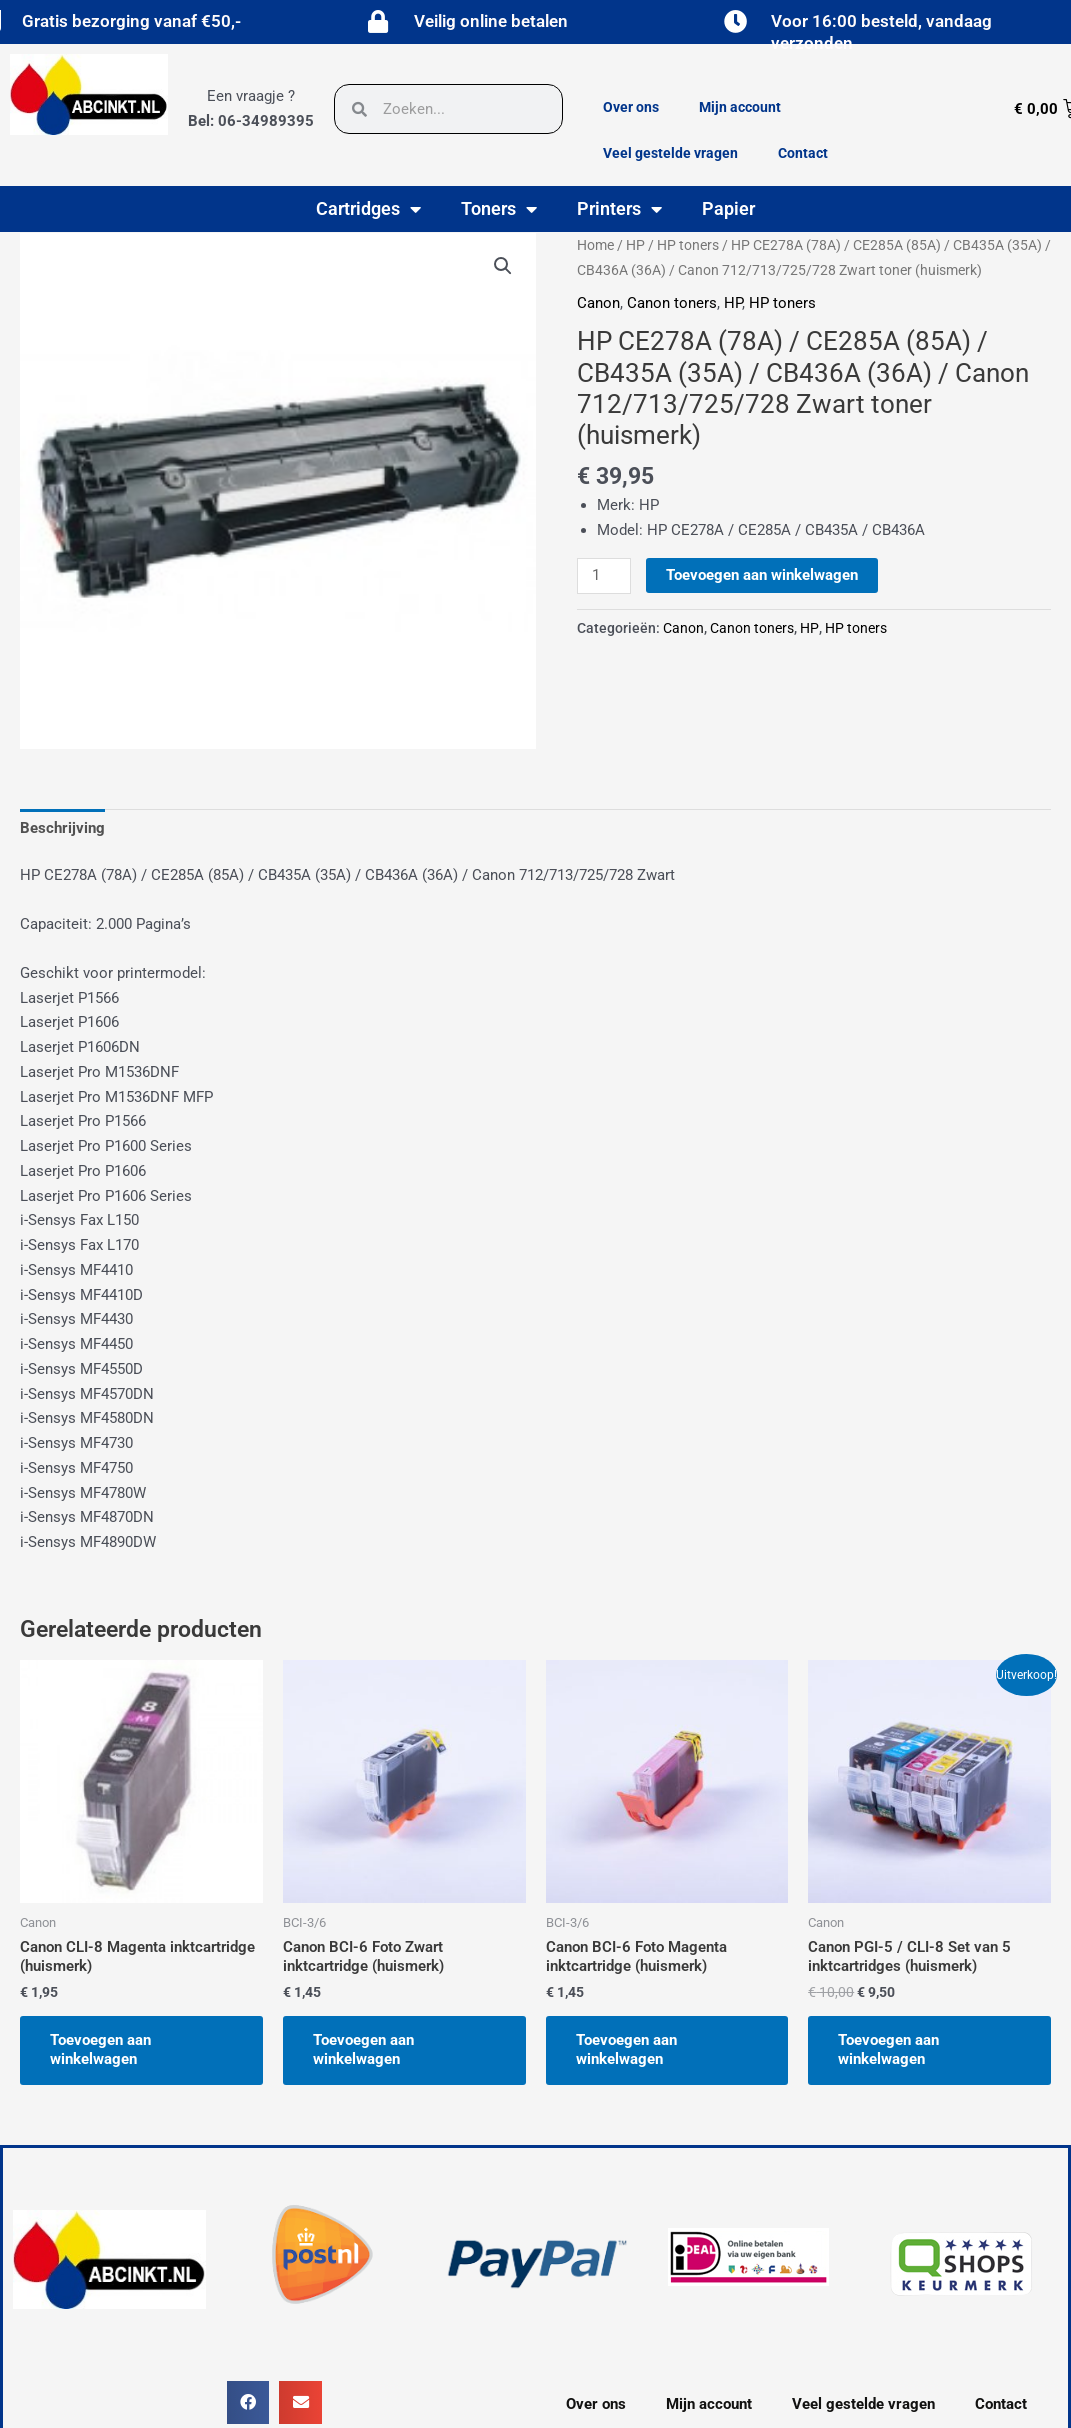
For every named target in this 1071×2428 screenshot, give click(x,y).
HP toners (688, 245)
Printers (619, 209)
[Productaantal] (604, 576)
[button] (503, 266)
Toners (499, 209)
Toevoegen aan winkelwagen (762, 575)
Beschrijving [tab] (62, 828)
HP (635, 245)
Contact (803, 153)
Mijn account (740, 107)
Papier (728, 208)
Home (595, 245)
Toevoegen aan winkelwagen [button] (100, 2050)
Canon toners (672, 303)
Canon (598, 303)
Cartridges (368, 209)
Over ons (631, 107)
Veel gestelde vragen (670, 153)
